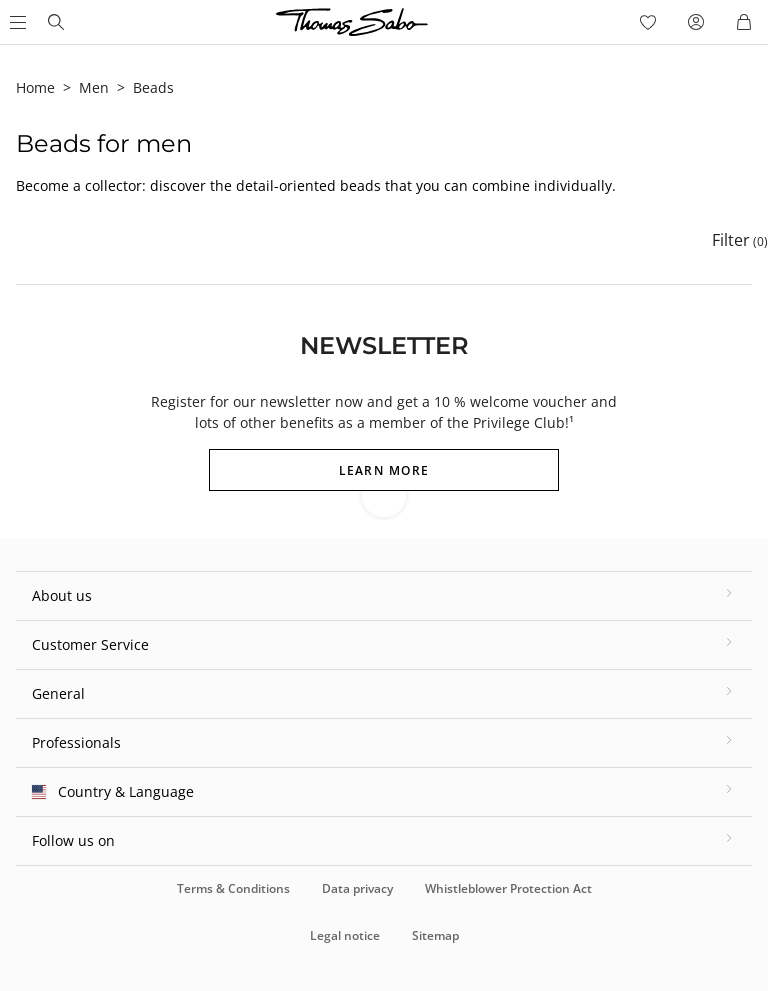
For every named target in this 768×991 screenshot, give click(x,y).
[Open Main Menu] (16, 22)
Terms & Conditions (233, 888)
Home (35, 87)
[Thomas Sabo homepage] (56, 22)
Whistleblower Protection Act (508, 888)
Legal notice (345, 935)
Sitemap (435, 935)
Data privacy (357, 888)
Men (94, 87)
